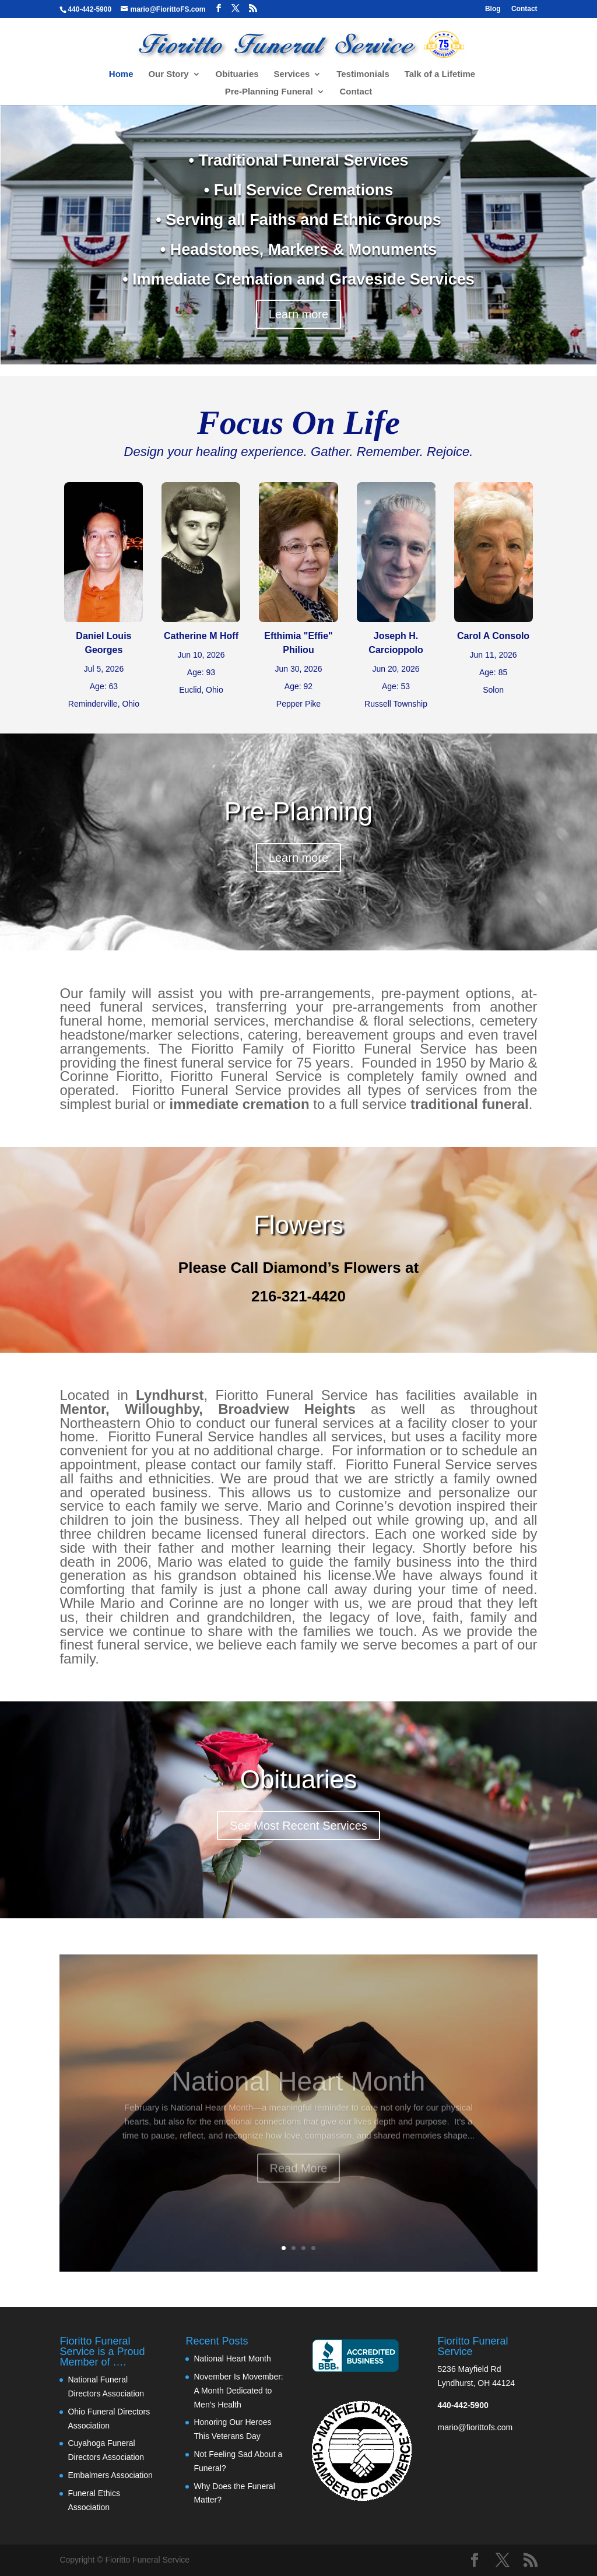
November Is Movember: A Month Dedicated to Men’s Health (238, 2390)
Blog (493, 9)
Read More (299, 2180)
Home (121, 74)
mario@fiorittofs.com (475, 2427)
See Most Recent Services (298, 1825)
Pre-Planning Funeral (269, 91)
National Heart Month (299, 2093)
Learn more (298, 314)
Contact (524, 9)
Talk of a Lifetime (440, 74)
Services (292, 74)
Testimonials (362, 74)
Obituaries (237, 74)
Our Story (168, 74)
